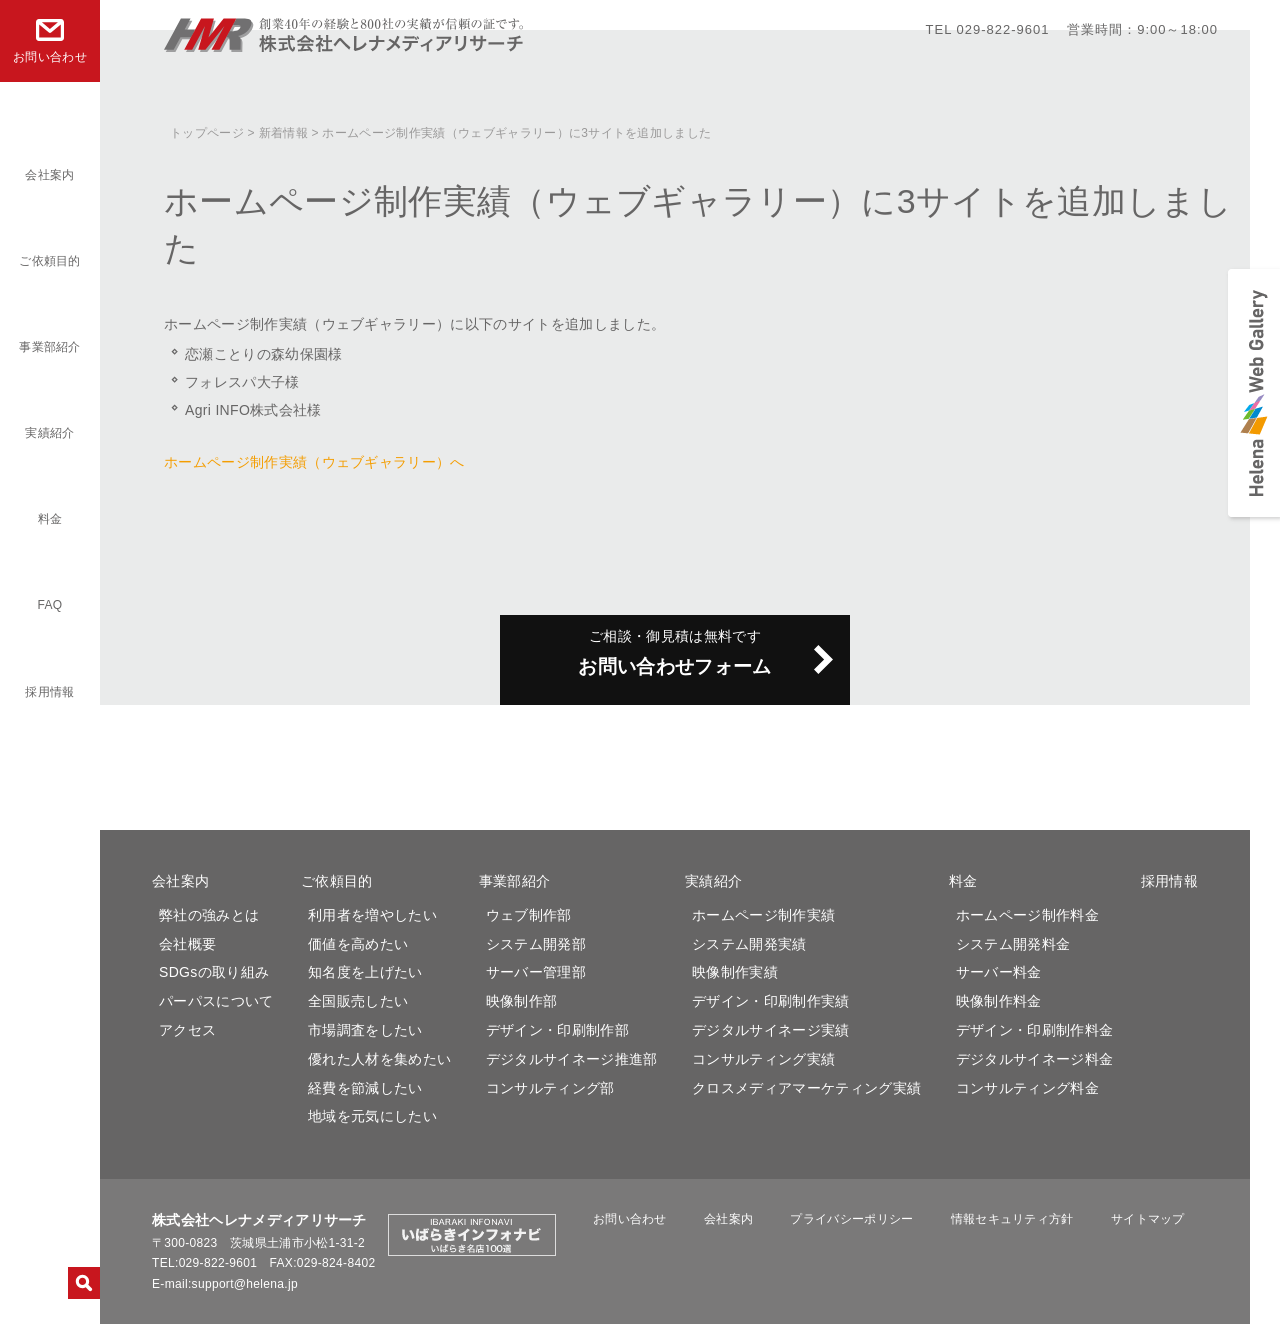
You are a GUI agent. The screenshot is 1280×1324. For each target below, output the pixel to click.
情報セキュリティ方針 (1011, 1219)
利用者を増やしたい (372, 915)
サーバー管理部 (536, 972)
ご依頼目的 (50, 261)
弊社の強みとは (209, 915)
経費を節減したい (365, 1088)
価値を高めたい (358, 944)
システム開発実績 (749, 944)
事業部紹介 (50, 347)
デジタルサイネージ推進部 (572, 1059)
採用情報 (49, 692)
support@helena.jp (245, 1284)
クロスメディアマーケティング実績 (806, 1088)
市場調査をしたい (365, 1030)
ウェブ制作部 (529, 915)
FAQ (50, 605)
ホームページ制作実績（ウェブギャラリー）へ (314, 462)
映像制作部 (522, 1001)
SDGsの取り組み (214, 972)
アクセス (187, 1030)
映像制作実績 (735, 972)
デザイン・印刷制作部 (557, 1030)
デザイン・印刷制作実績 (771, 1001)
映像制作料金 (999, 1001)
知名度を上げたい (365, 972)
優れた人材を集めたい (379, 1059)
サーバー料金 (999, 972)
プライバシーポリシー (860, 1219)
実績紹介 (49, 433)
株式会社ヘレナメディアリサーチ (345, 43)
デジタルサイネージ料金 (1035, 1059)
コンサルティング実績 (763, 1059)
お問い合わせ (658, 1219)
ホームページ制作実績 (763, 915)
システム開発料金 (1013, 944)
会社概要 (187, 944)
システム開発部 (536, 944)
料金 (50, 519)
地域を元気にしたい (372, 1116)
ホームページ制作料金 (1027, 915)
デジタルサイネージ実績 (771, 1030)
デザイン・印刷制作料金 (1035, 1030)
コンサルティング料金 (1027, 1088)
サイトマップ (1138, 1219)
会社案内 (49, 175)
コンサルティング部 (550, 1088)
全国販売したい (358, 1001)
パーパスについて (216, 1001)
